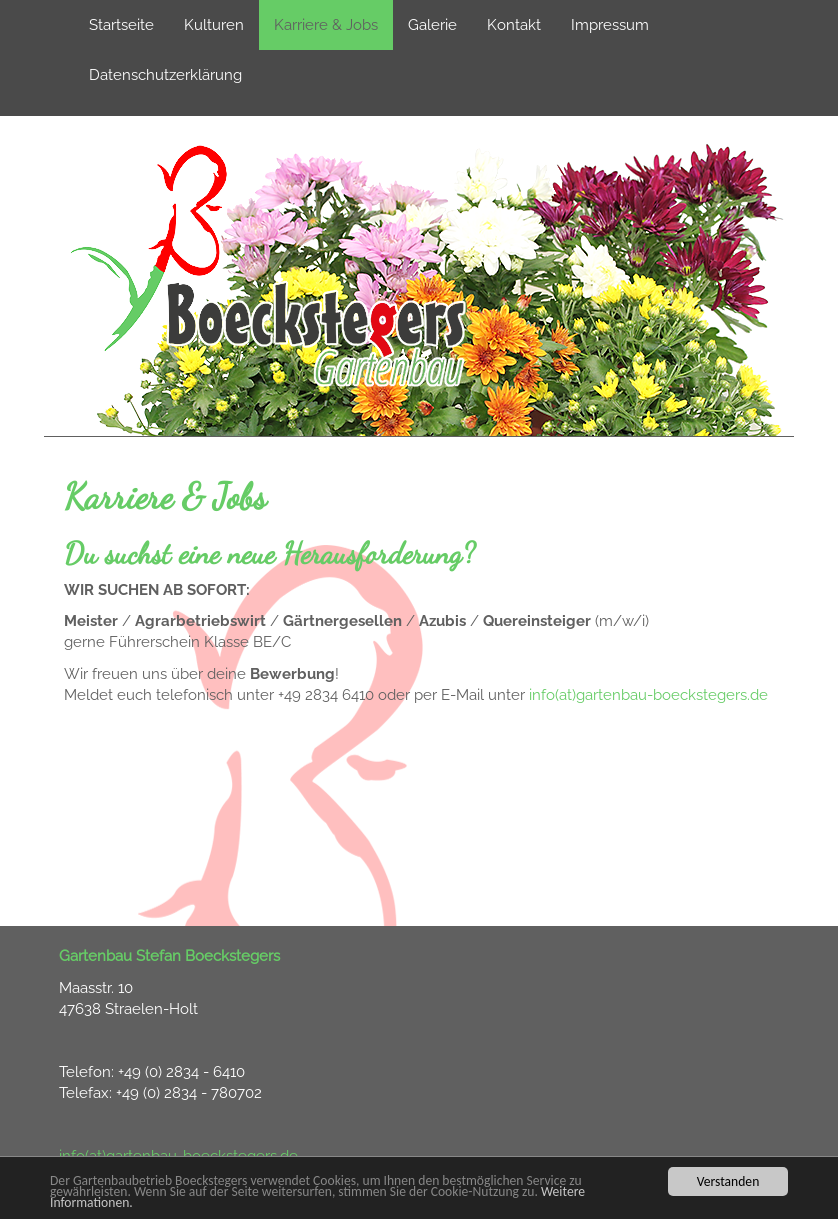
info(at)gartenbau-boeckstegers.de (648, 695)
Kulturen (214, 25)
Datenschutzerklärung (165, 75)
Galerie (432, 25)
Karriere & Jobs (326, 25)
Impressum (610, 25)
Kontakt (514, 25)
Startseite (121, 25)
